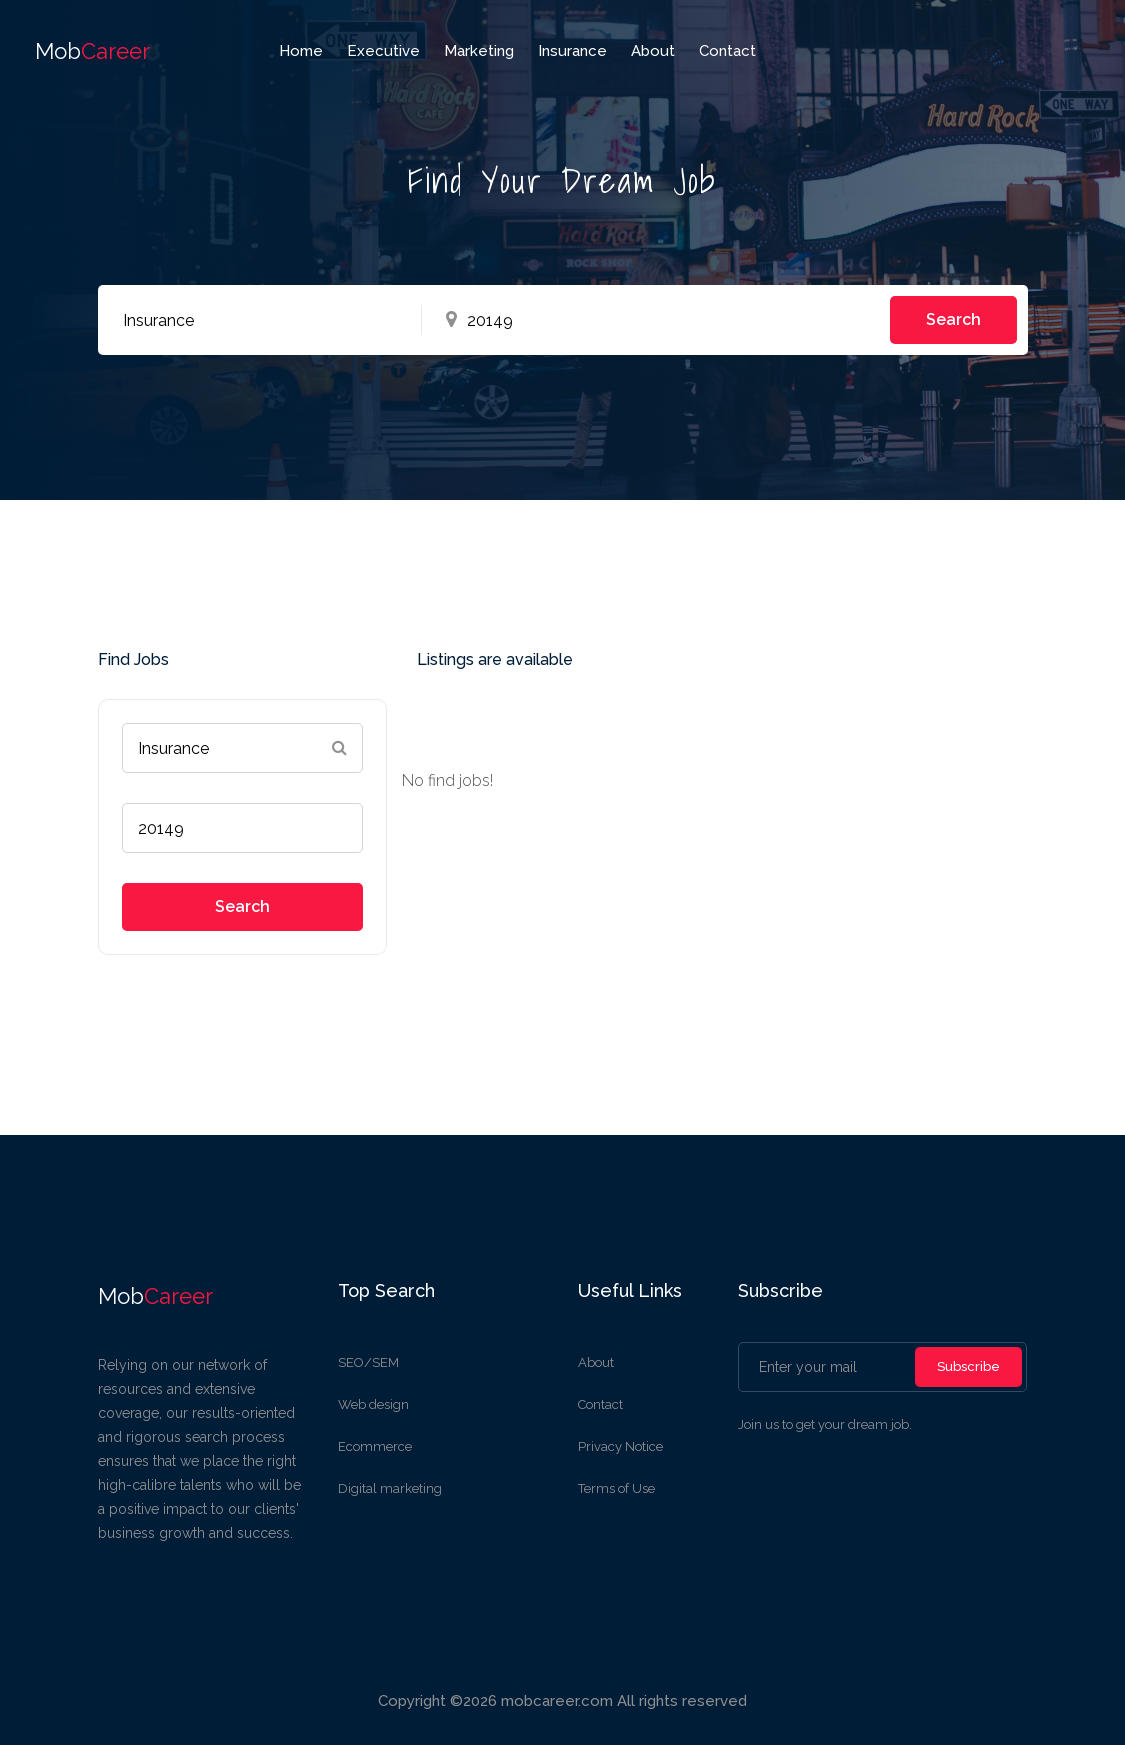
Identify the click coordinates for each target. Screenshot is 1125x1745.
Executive (383, 51)
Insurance (572, 51)
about (653, 51)
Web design (373, 1404)
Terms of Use (616, 1488)
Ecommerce (375, 1446)
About (596, 1362)
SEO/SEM (368, 1362)
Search (953, 319)
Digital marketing (390, 1488)
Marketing (479, 51)
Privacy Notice (620, 1446)
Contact (727, 51)
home (301, 51)
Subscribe (968, 1366)
